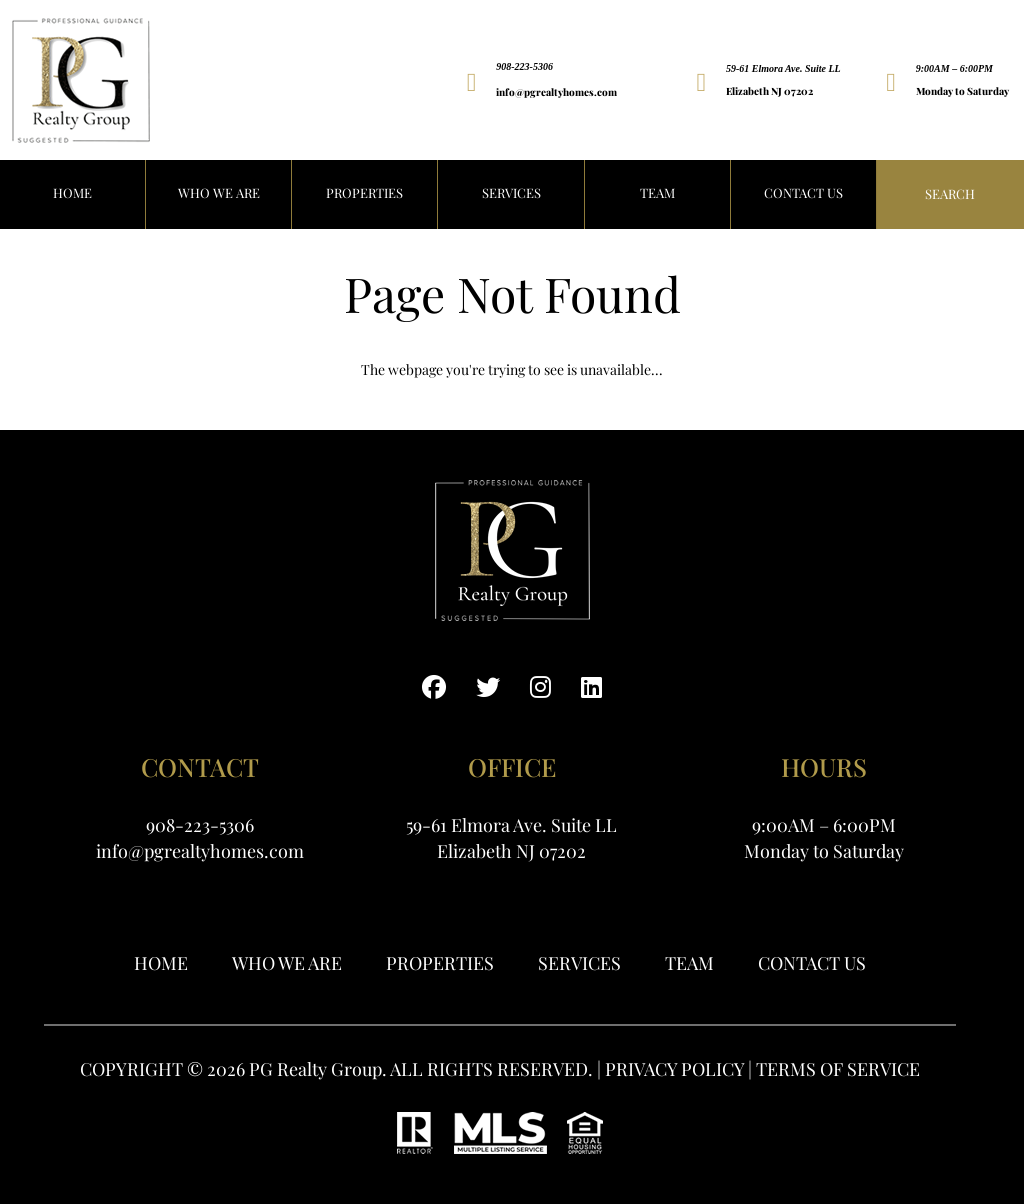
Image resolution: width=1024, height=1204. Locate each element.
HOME (72, 192)
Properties (440, 963)
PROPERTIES (364, 192)
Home (161, 963)
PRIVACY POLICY (674, 1069)
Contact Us (803, 192)
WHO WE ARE (219, 192)
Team (657, 192)
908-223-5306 (524, 66)
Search (950, 193)
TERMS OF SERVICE (838, 1069)
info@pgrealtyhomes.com (556, 92)
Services (511, 192)
